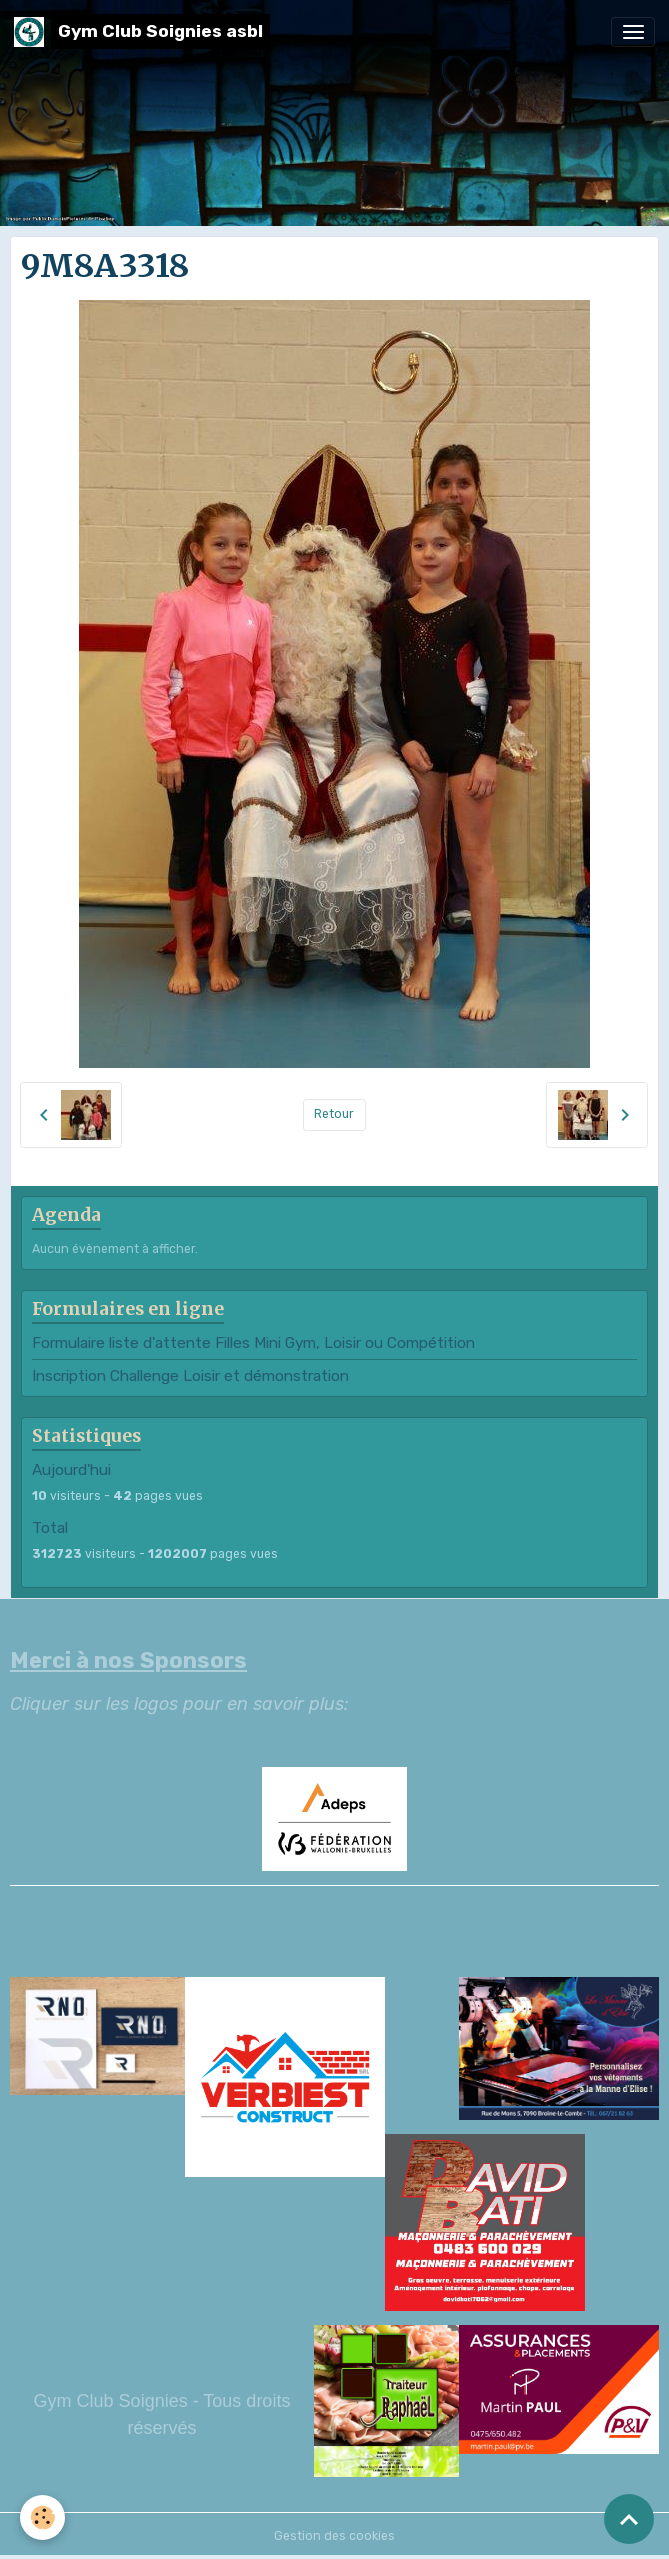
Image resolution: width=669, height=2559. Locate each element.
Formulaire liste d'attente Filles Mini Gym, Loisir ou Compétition (253, 1343)
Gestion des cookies (334, 2536)
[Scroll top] (629, 2519)
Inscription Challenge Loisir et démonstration (190, 1376)
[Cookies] (42, 2517)
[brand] (142, 31)
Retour (334, 1114)
